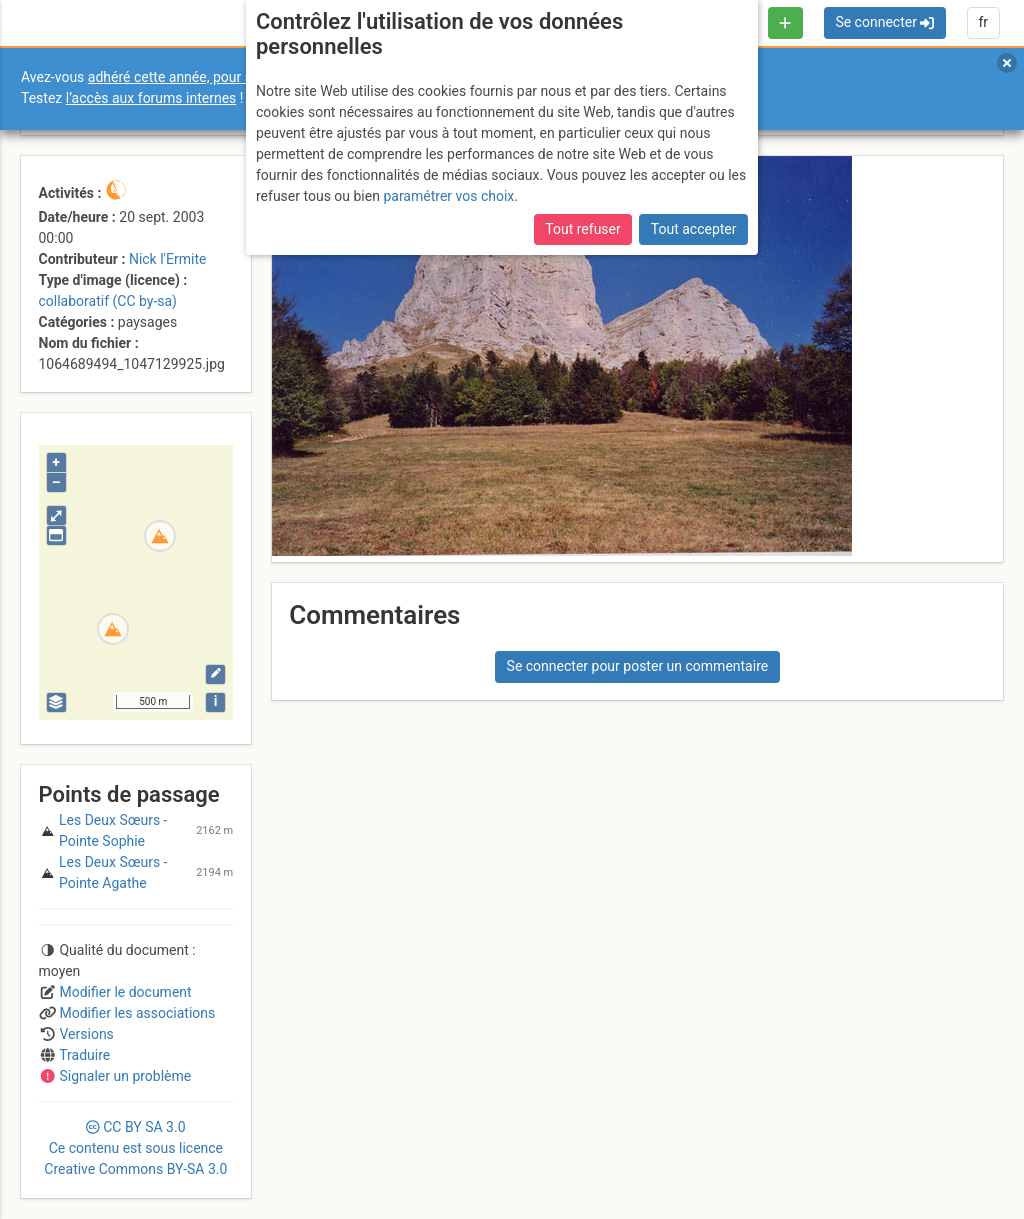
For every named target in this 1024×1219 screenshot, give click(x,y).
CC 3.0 (135, 1148)
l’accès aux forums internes (151, 98)
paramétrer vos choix (448, 196)
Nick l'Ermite (168, 259)
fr (983, 22)
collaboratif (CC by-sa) (108, 301)
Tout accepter (694, 229)
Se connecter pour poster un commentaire (638, 666)
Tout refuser (582, 229)
